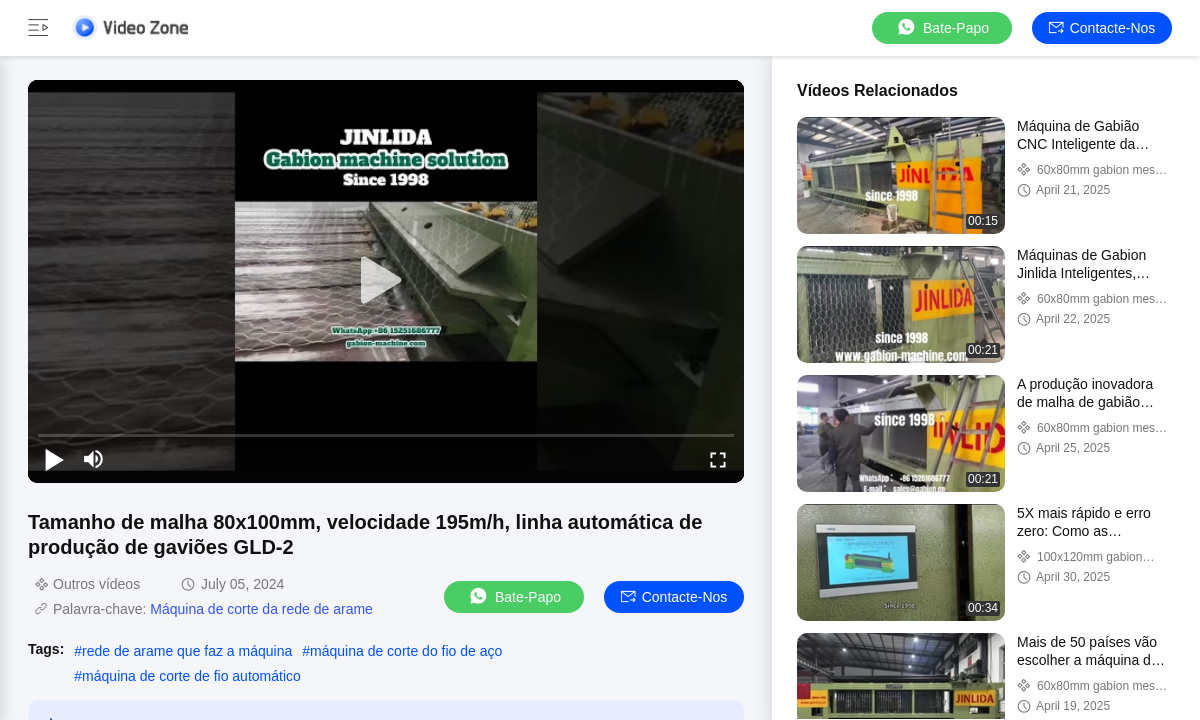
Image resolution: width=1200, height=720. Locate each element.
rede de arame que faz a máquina (187, 651)
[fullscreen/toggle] (718, 459)
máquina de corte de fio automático (191, 676)
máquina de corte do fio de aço (406, 651)
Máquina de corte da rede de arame (261, 609)
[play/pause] (54, 459)
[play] (386, 281)
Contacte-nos (1102, 28)
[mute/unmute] (94, 459)
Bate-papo (942, 27)
